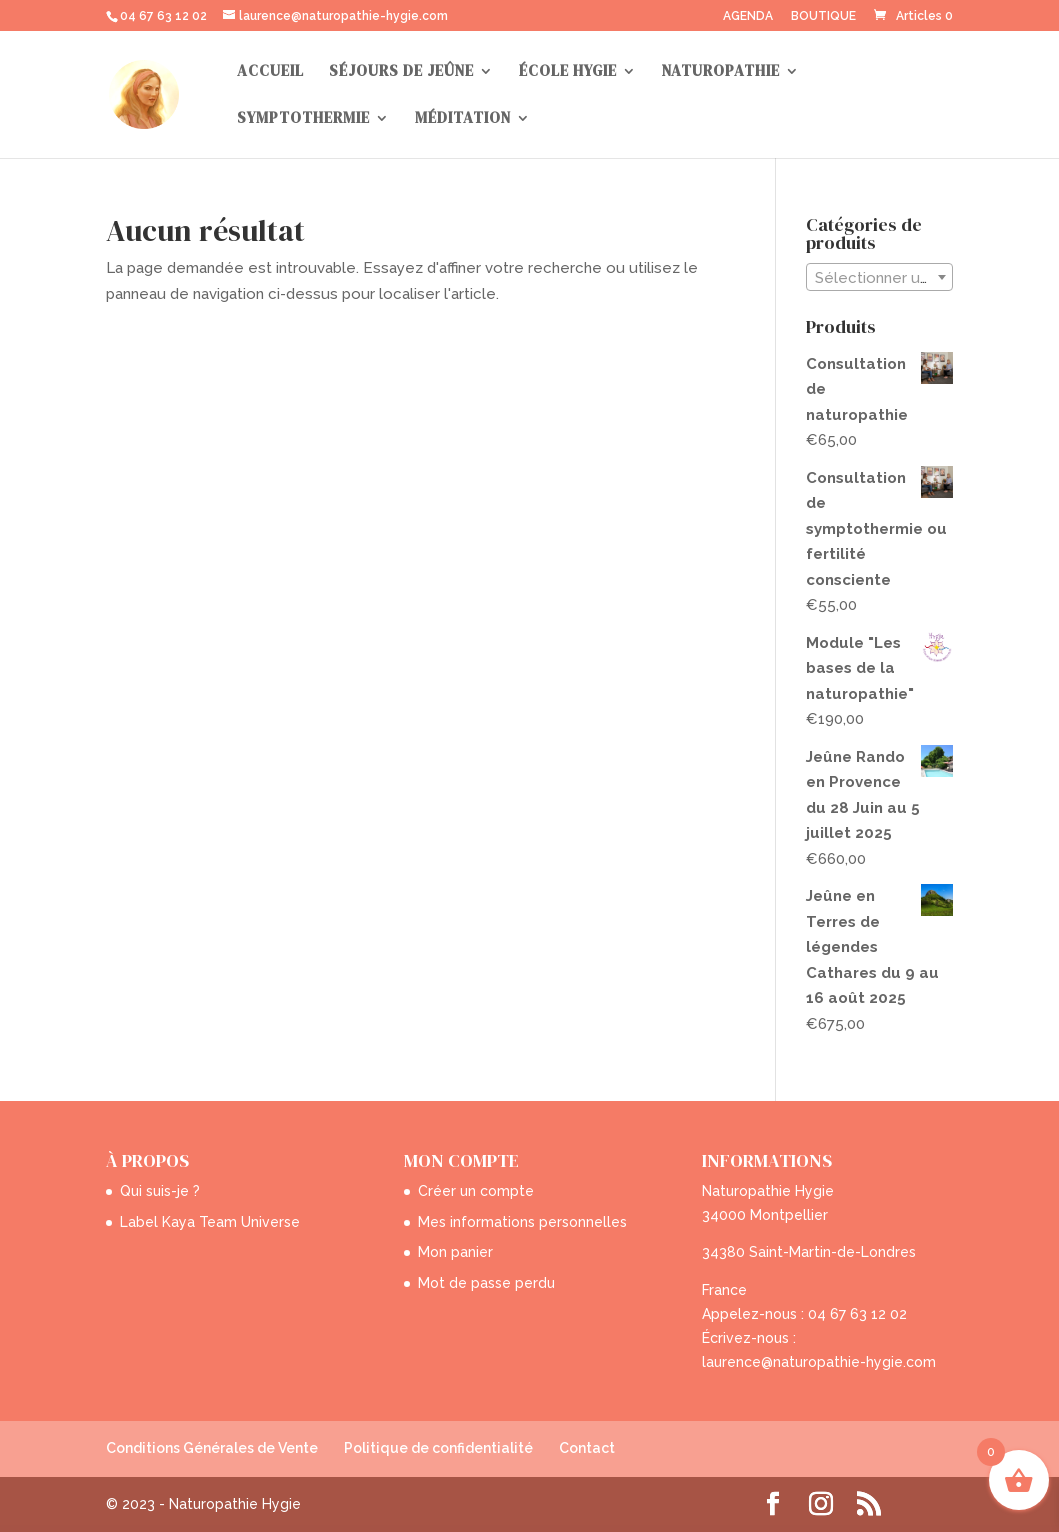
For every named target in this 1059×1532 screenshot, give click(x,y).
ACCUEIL (270, 72)
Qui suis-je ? (160, 1191)
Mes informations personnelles (522, 1222)
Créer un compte (476, 1191)
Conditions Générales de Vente (212, 1448)
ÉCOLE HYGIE (568, 72)
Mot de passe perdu (486, 1283)
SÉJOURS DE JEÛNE (401, 72)
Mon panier (455, 1252)
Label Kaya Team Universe (210, 1222)
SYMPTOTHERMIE (303, 119)
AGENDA (748, 16)
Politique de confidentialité (438, 1448)
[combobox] (879, 277)
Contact (587, 1448)
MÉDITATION (463, 119)
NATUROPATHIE (721, 72)
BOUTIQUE (823, 16)
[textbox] (879, 278)
